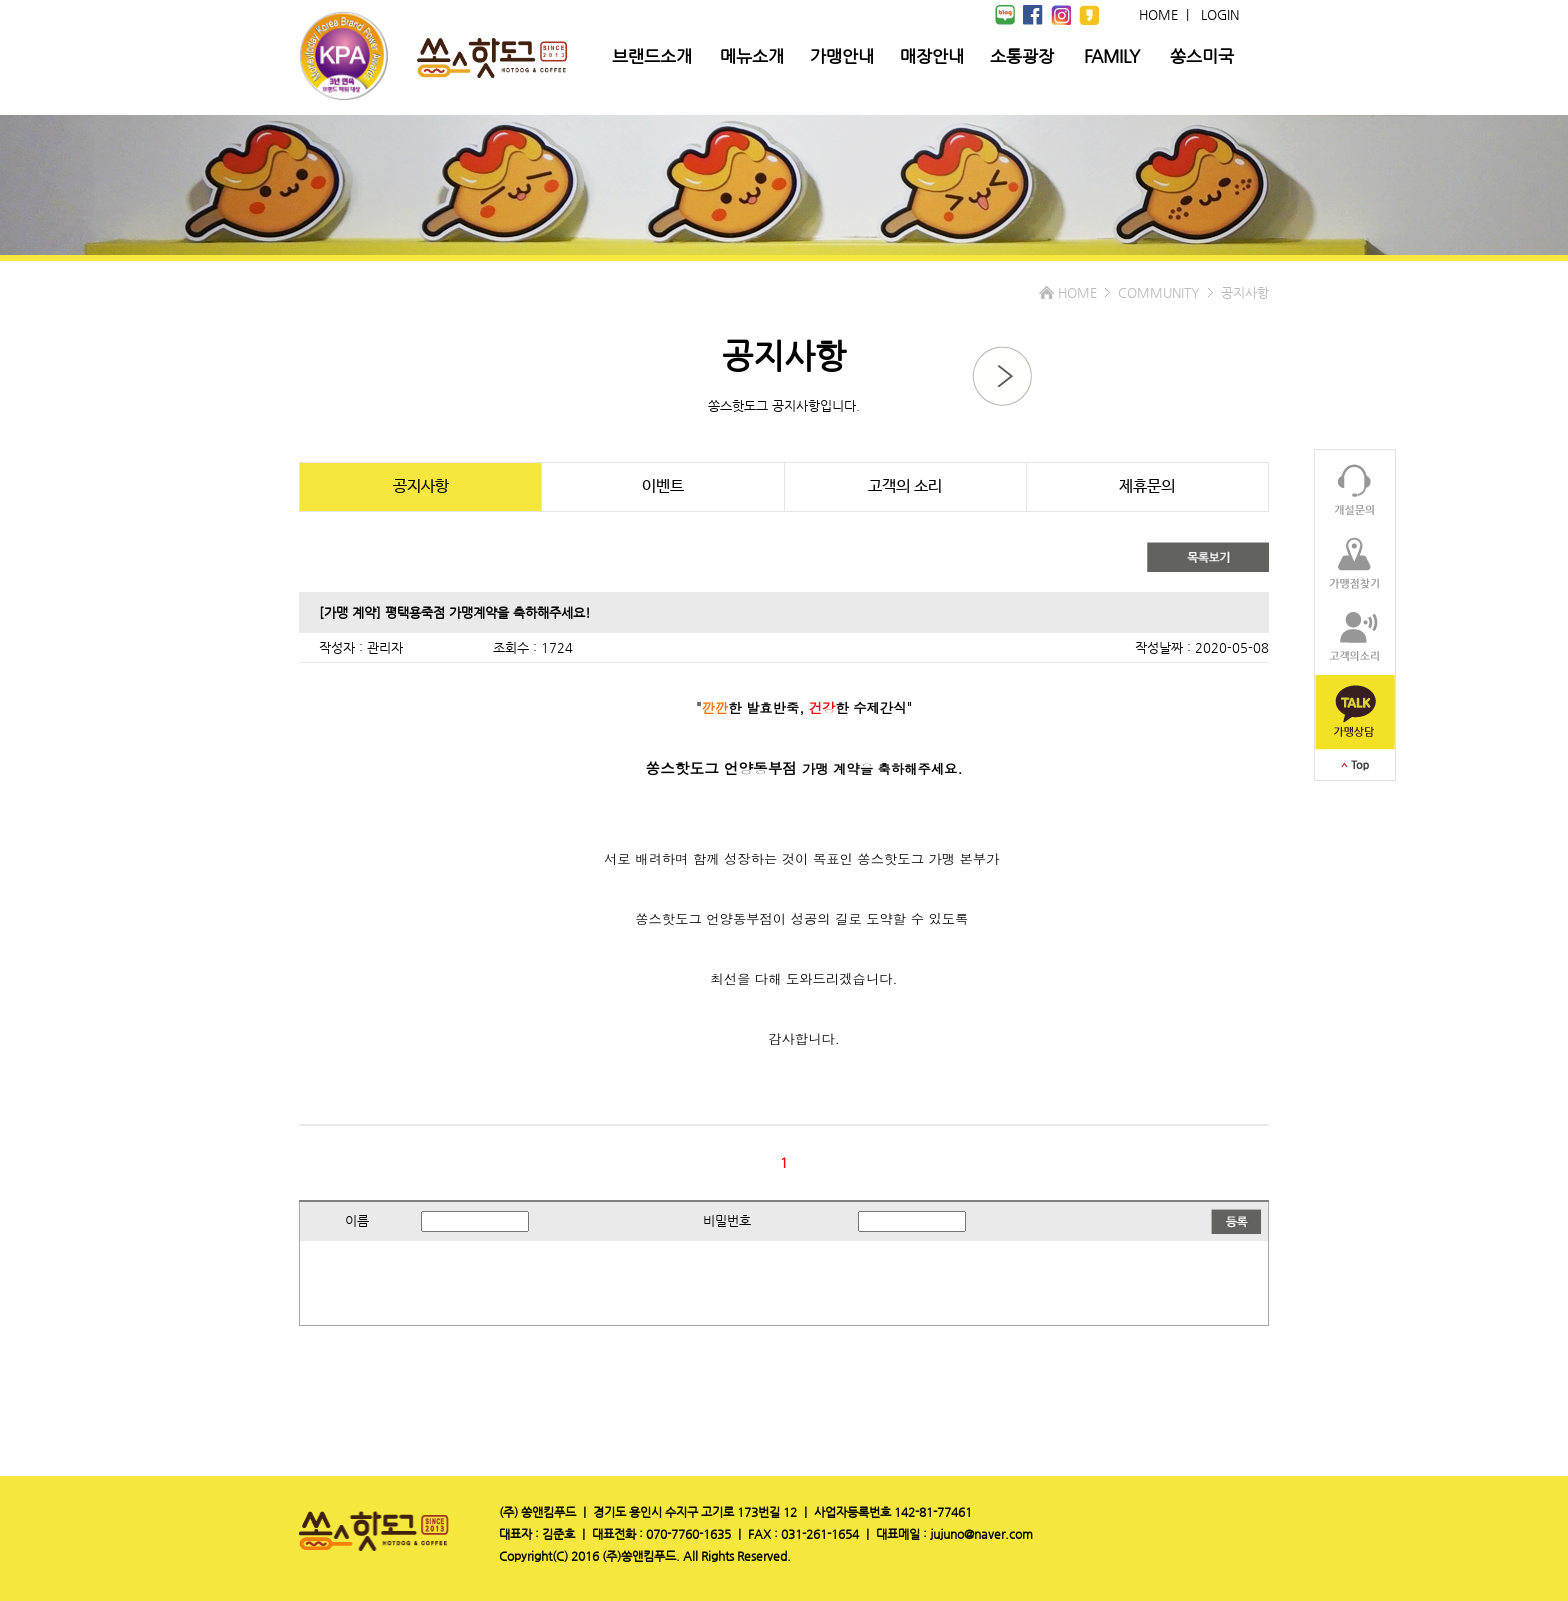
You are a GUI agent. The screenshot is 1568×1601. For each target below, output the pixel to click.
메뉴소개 (752, 56)
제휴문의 (1147, 486)
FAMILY (1112, 56)
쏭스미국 (1202, 56)
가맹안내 (842, 56)
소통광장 (1022, 56)
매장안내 (932, 56)
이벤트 (663, 486)
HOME (1158, 14)
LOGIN (1220, 14)
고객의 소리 (905, 486)
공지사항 (421, 486)
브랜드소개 (652, 56)
